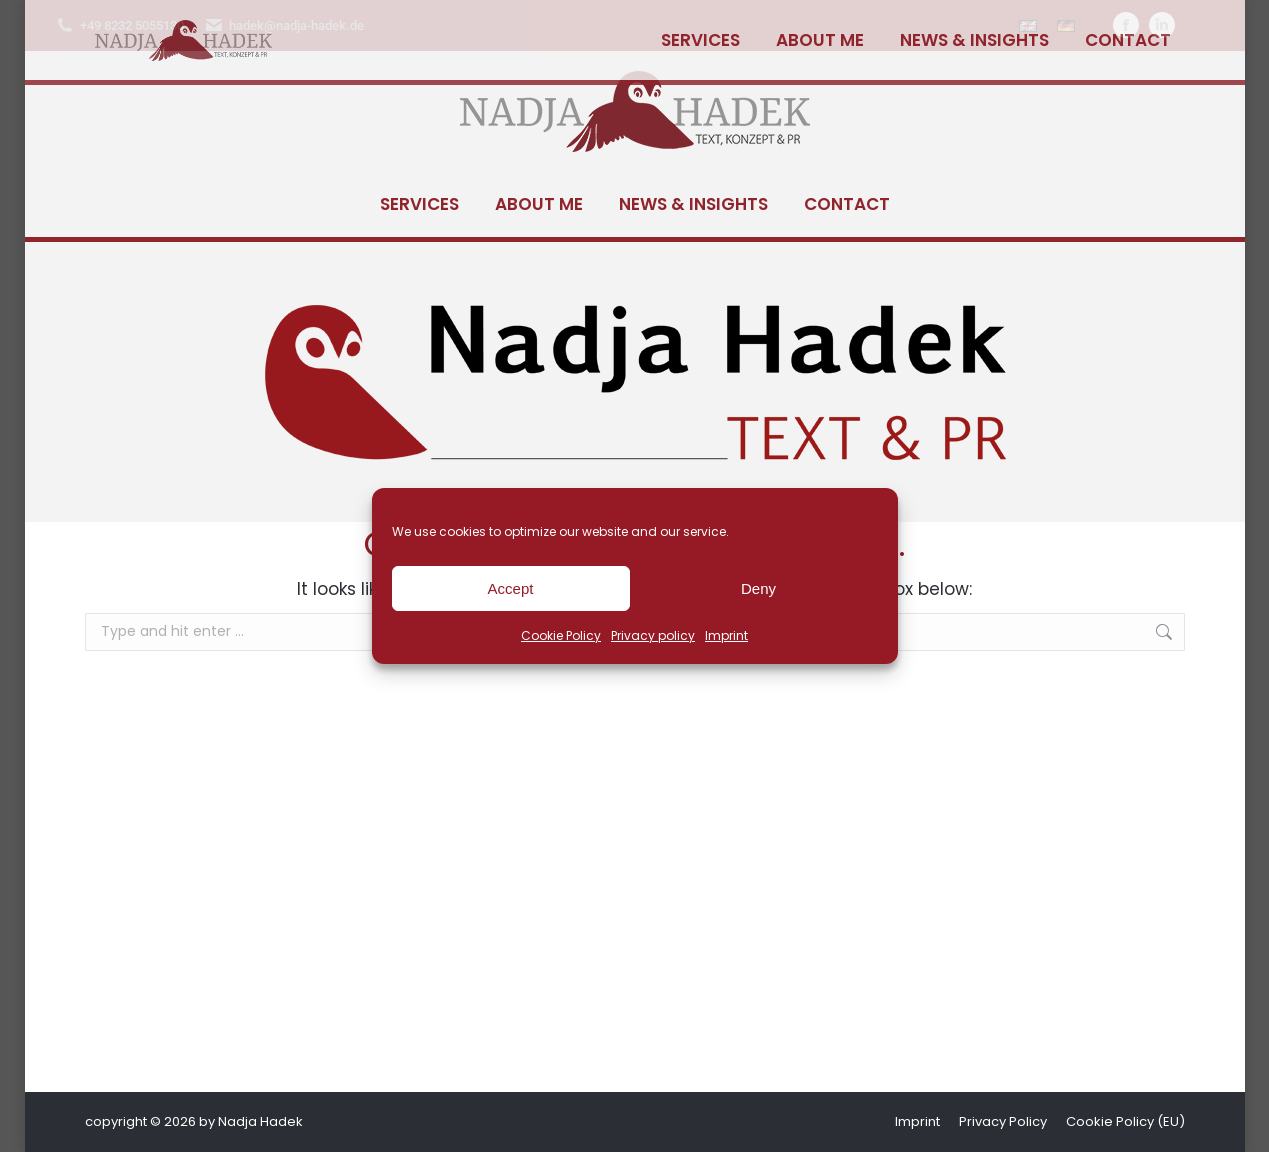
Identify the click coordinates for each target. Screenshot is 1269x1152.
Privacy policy (653, 635)
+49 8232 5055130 (119, 25)
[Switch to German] (1066, 25)
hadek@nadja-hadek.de (284, 25)
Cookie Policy (561, 635)
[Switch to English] (1028, 25)
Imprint (726, 635)
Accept (511, 588)
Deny (758, 588)
